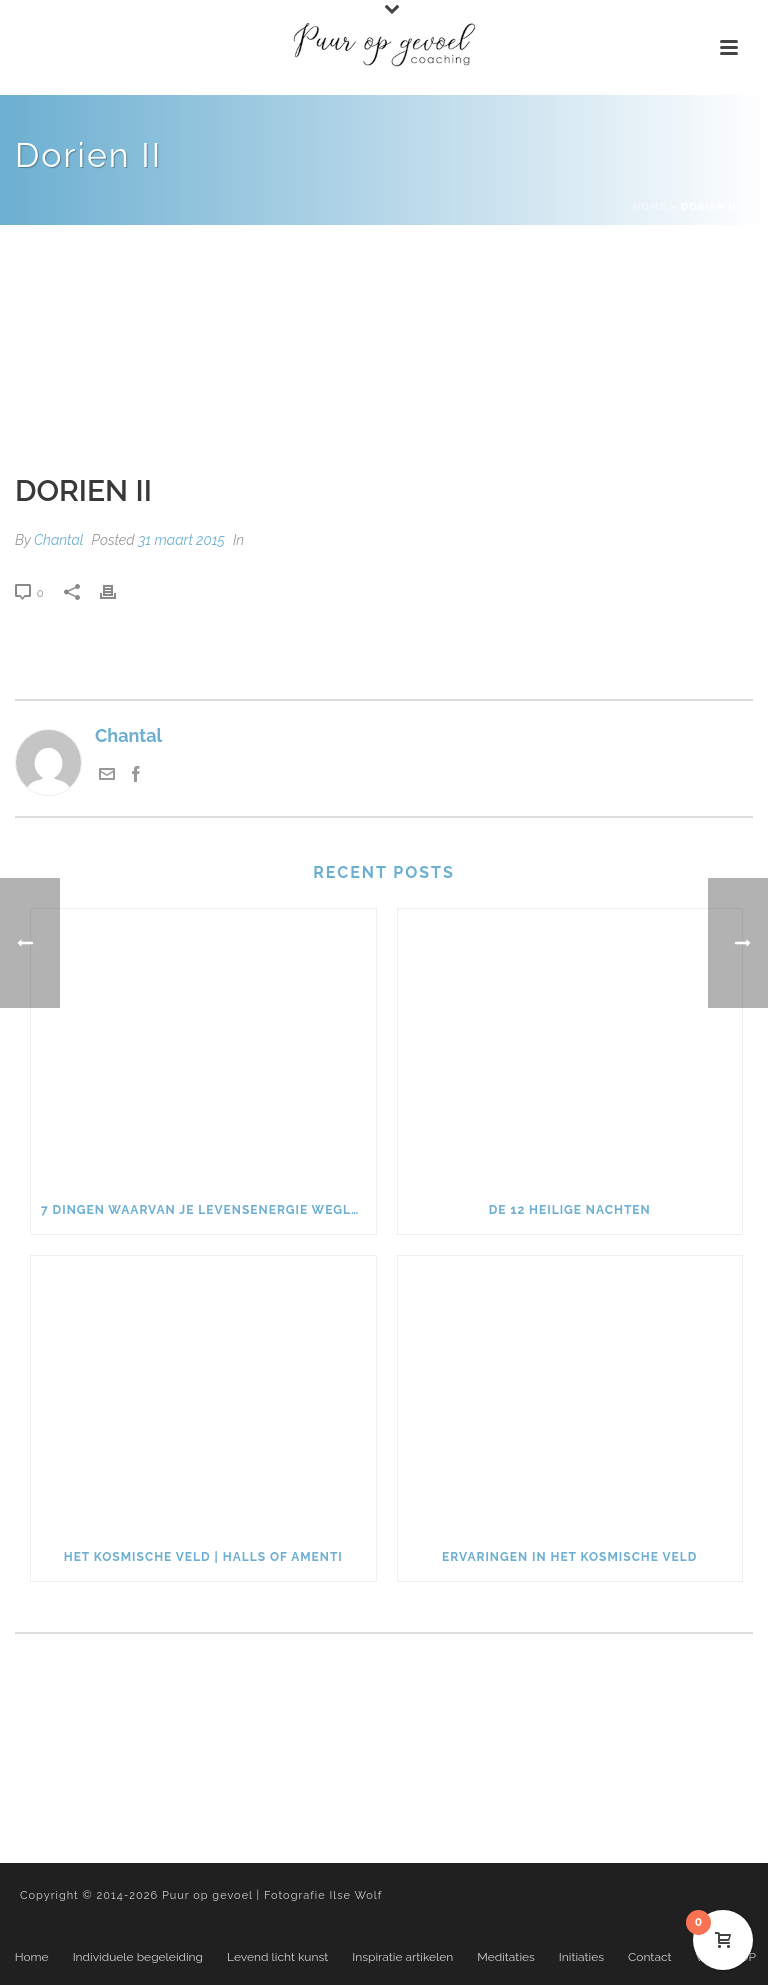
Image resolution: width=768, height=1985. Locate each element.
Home (650, 206)
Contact (649, 1957)
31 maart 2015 (181, 540)
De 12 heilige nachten (570, 1210)
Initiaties (581, 1957)
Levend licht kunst (277, 1957)
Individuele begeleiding (138, 1957)
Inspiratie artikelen (402, 1957)
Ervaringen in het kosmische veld (569, 1557)
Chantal (59, 540)
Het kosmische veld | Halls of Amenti (203, 1557)
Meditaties (506, 1957)
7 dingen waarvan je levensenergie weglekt (208, 1210)
